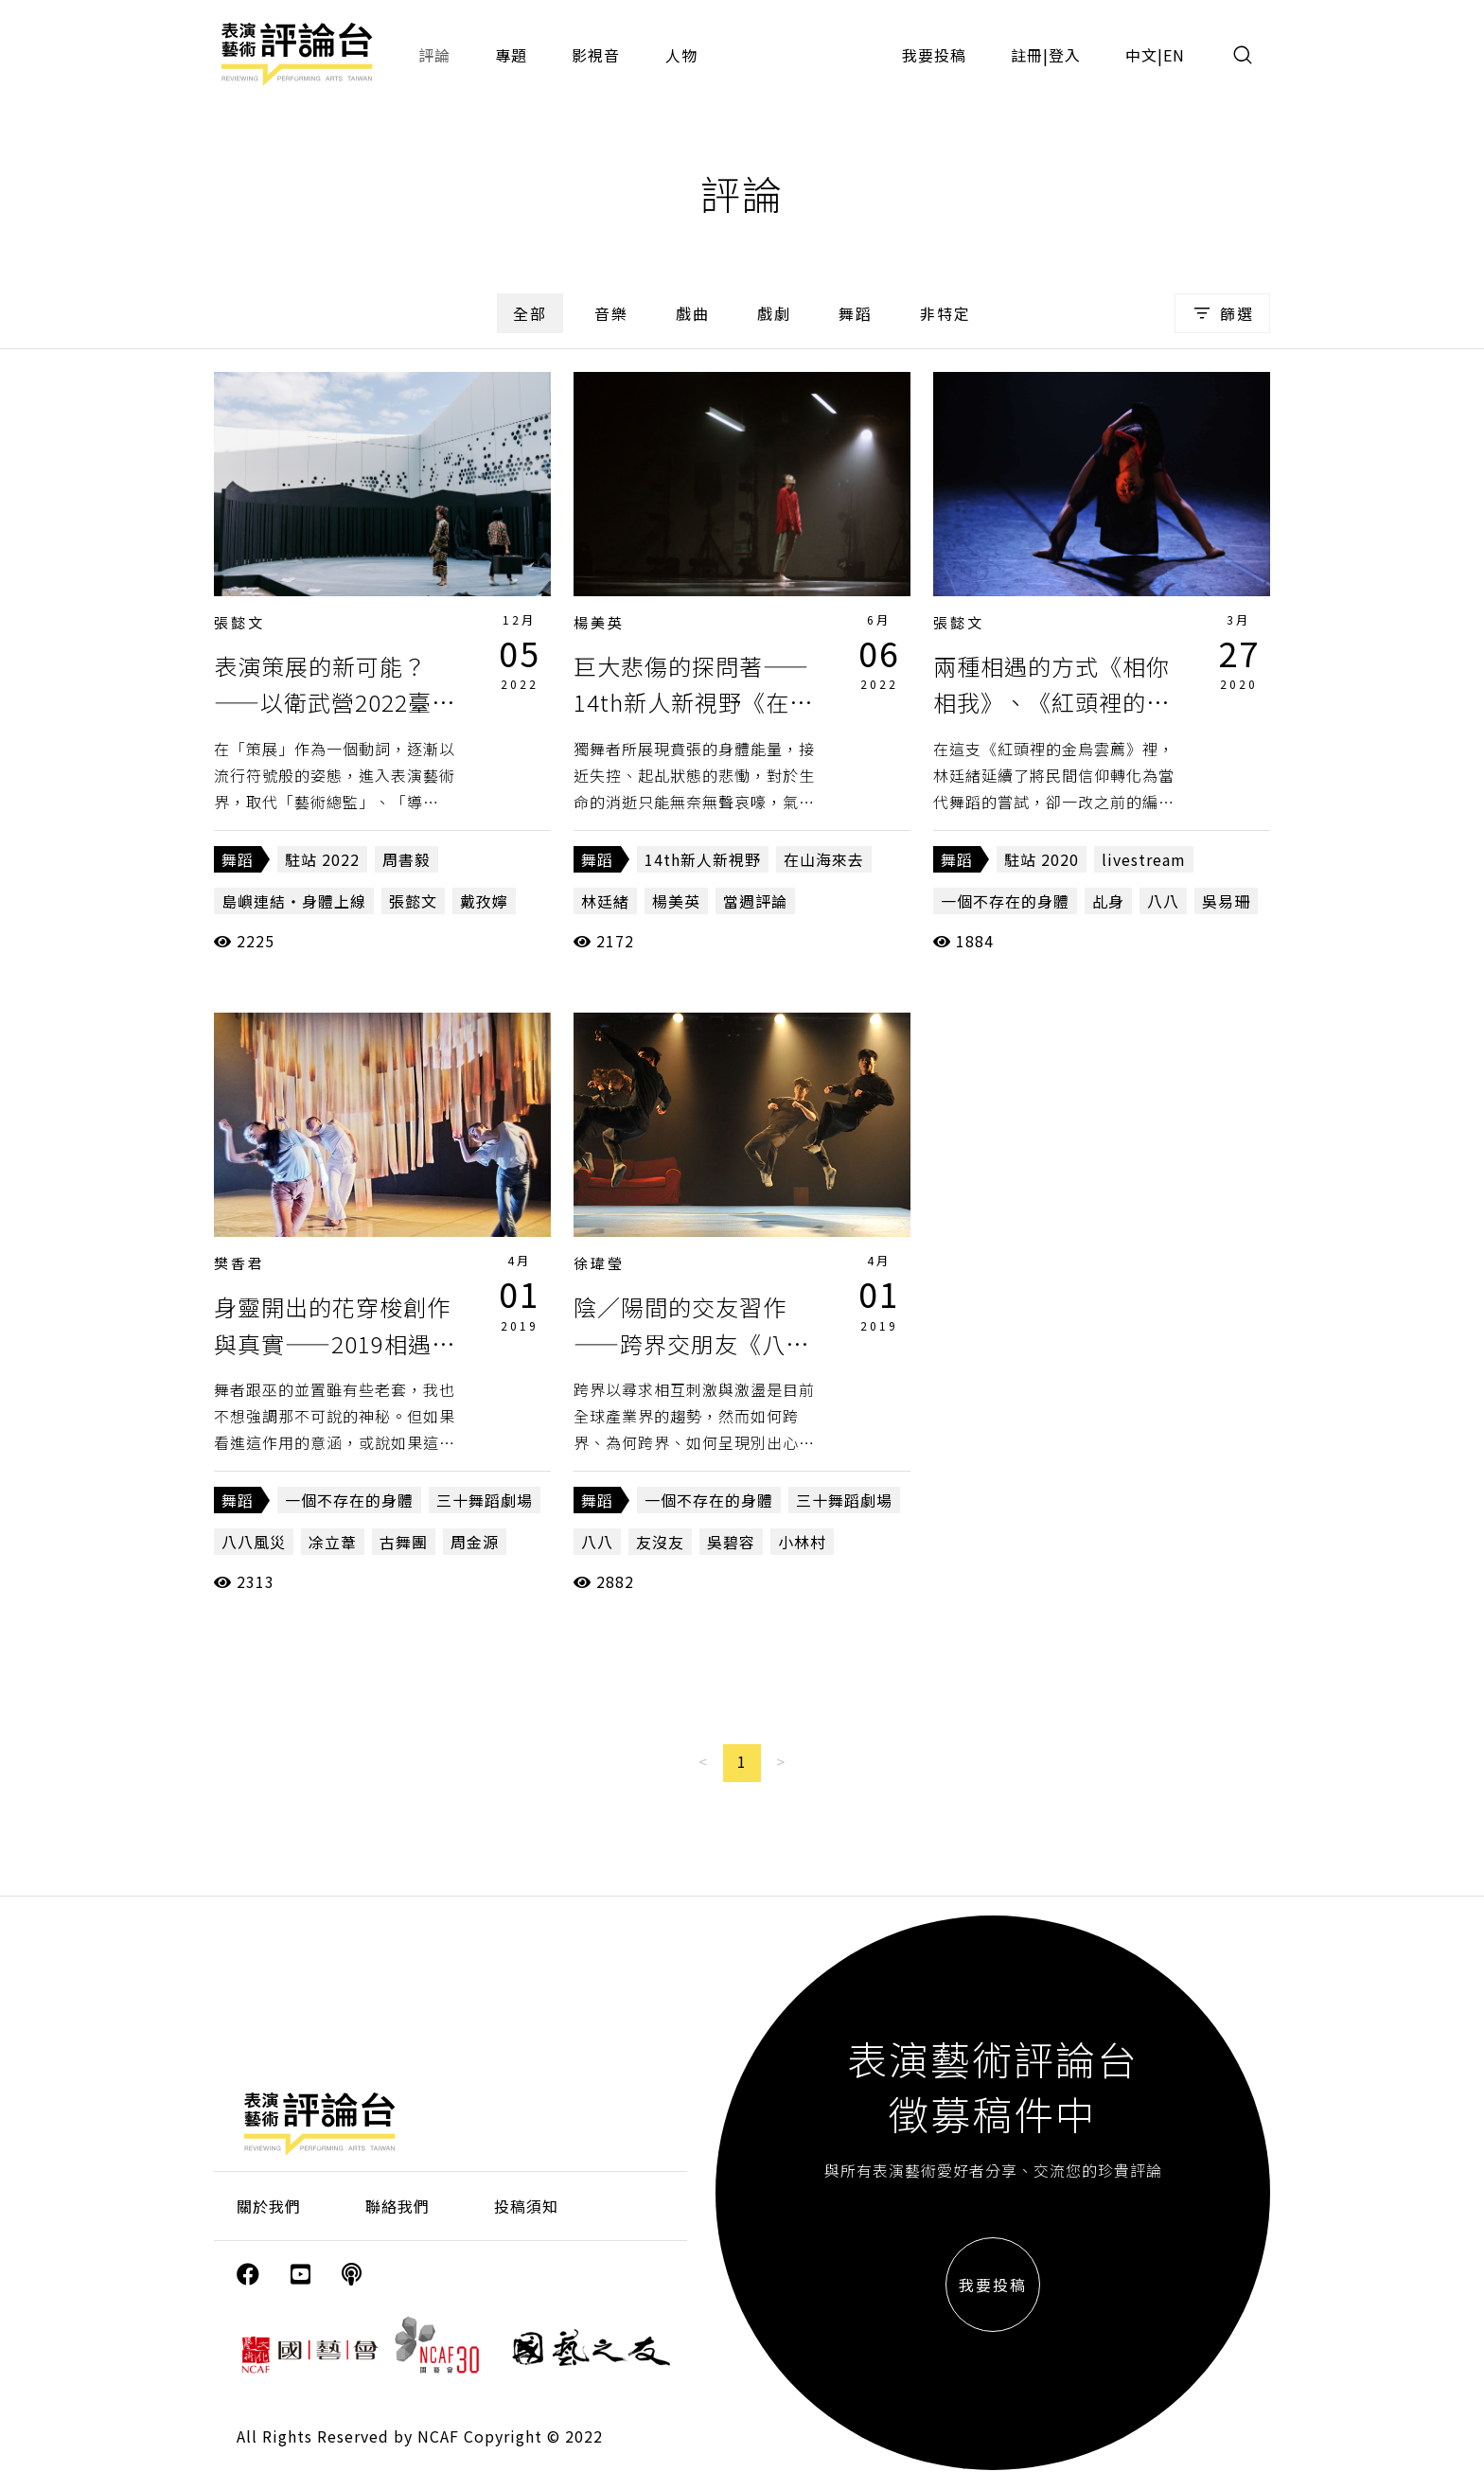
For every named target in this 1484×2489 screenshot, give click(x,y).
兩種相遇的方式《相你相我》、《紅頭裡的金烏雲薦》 (1051, 702)
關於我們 (269, 2206)
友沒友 (660, 1541)
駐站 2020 (1041, 859)
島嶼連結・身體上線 (293, 901)
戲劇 (774, 313)
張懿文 (239, 622)
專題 (511, 55)
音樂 (611, 313)
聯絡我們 (397, 2206)
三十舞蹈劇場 (484, 1500)
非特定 (945, 313)
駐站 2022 (322, 859)
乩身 (1108, 901)
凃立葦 (333, 1541)
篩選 (1222, 313)
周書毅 (406, 859)
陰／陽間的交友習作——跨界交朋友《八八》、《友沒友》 (680, 1343)
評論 (434, 55)
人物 (681, 55)
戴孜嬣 (484, 901)
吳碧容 (731, 1541)
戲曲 (693, 313)
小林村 (802, 1541)
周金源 (474, 1541)
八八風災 (253, 1541)
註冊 (1027, 55)
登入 (1065, 55)
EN (1174, 55)
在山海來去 (824, 859)
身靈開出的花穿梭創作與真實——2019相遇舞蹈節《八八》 (334, 1343)
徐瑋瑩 (599, 1263)
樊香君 (239, 1263)
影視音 (596, 55)
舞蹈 (856, 313)
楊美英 (599, 622)
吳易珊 (1226, 901)
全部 (530, 313)
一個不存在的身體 (1005, 901)
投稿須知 (526, 2206)
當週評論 (755, 901)
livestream (1144, 859)
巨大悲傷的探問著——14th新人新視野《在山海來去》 (693, 702)
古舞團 (404, 1541)
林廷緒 (605, 901)
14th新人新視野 (703, 859)
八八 (1163, 901)
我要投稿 (934, 55)
